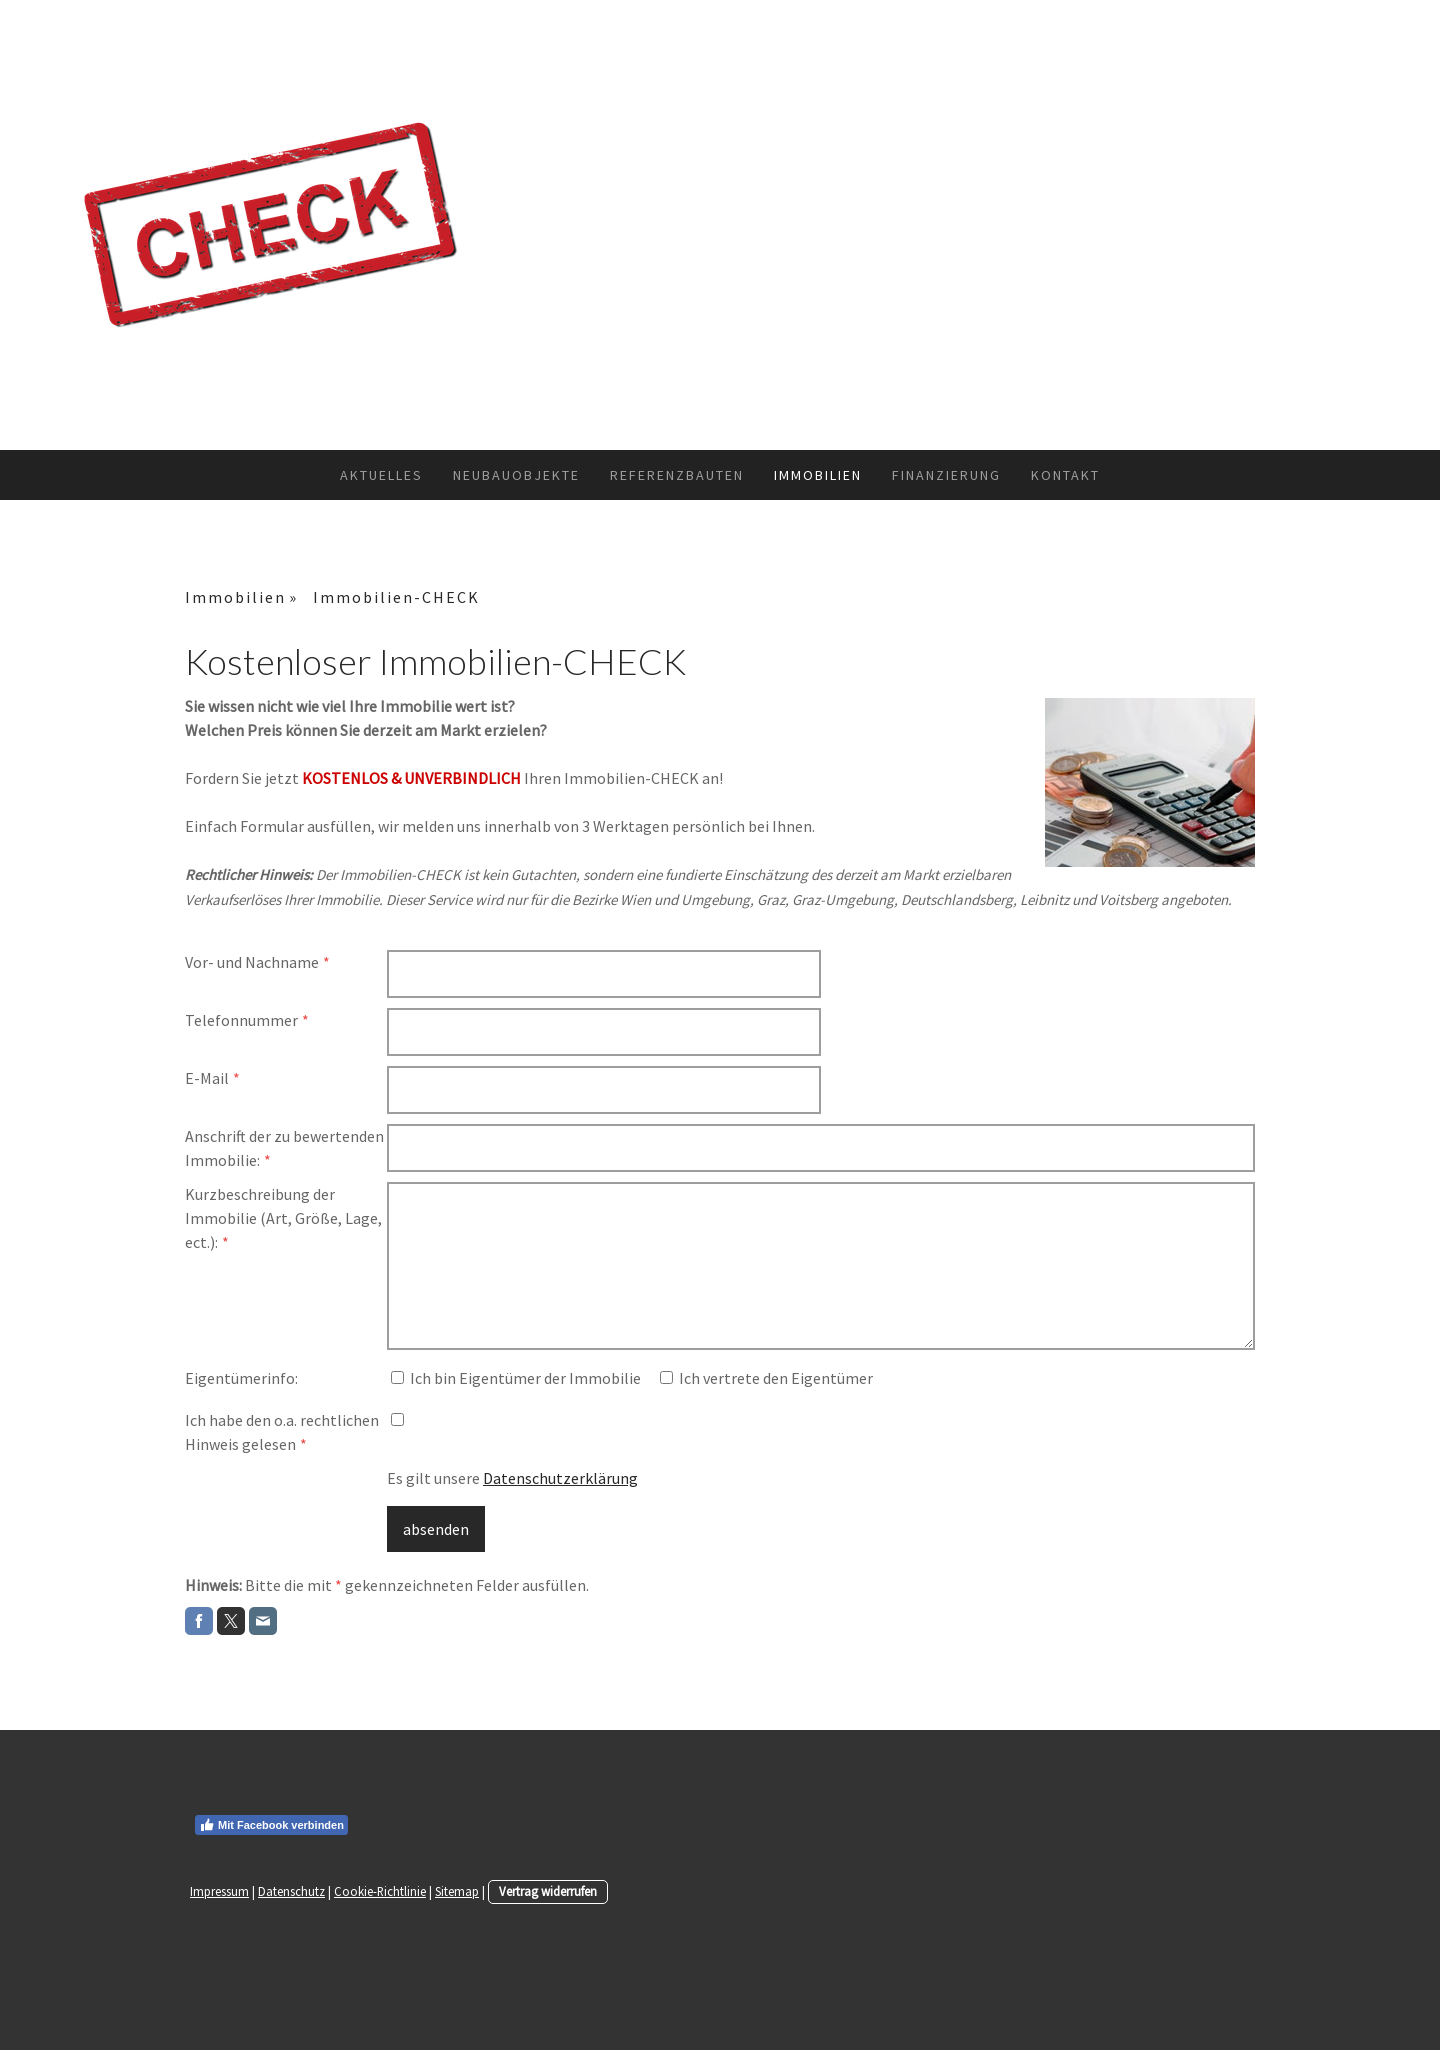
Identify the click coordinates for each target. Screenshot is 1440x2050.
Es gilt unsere (512, 1478)
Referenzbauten (677, 475)
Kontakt (1065, 475)
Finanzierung (946, 475)
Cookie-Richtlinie (380, 1891)
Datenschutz (291, 1891)
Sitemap (457, 1891)
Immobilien (818, 475)
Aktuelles (381, 475)
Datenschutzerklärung (560, 1478)
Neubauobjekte (516, 475)
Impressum (219, 1891)
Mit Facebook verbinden (271, 1825)
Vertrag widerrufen (548, 1891)
